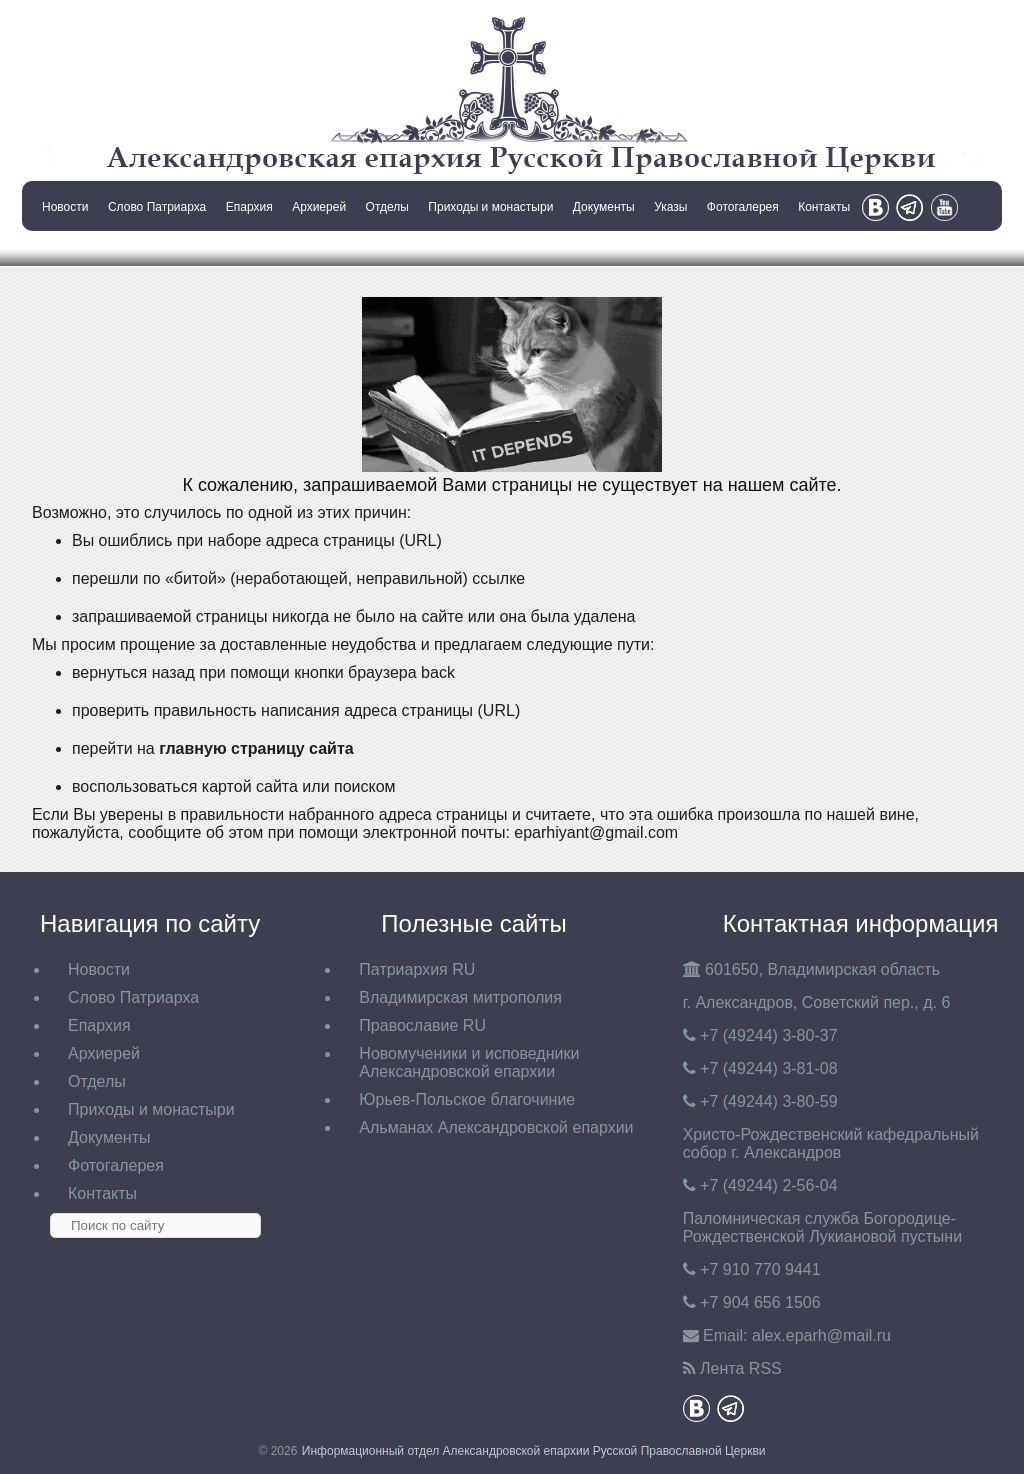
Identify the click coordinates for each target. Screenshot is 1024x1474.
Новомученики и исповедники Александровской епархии (469, 1062)
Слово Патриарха (157, 207)
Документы (604, 207)
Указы (670, 207)
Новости (65, 207)
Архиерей (319, 207)
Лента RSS (741, 1368)
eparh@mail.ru (821, 1335)
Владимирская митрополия (460, 997)
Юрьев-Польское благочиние (467, 1099)
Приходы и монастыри (490, 207)
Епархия (249, 207)
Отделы (387, 207)
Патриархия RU (417, 969)
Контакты (824, 207)
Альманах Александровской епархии (496, 1127)
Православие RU (422, 1025)
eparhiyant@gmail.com (596, 832)
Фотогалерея (743, 207)
